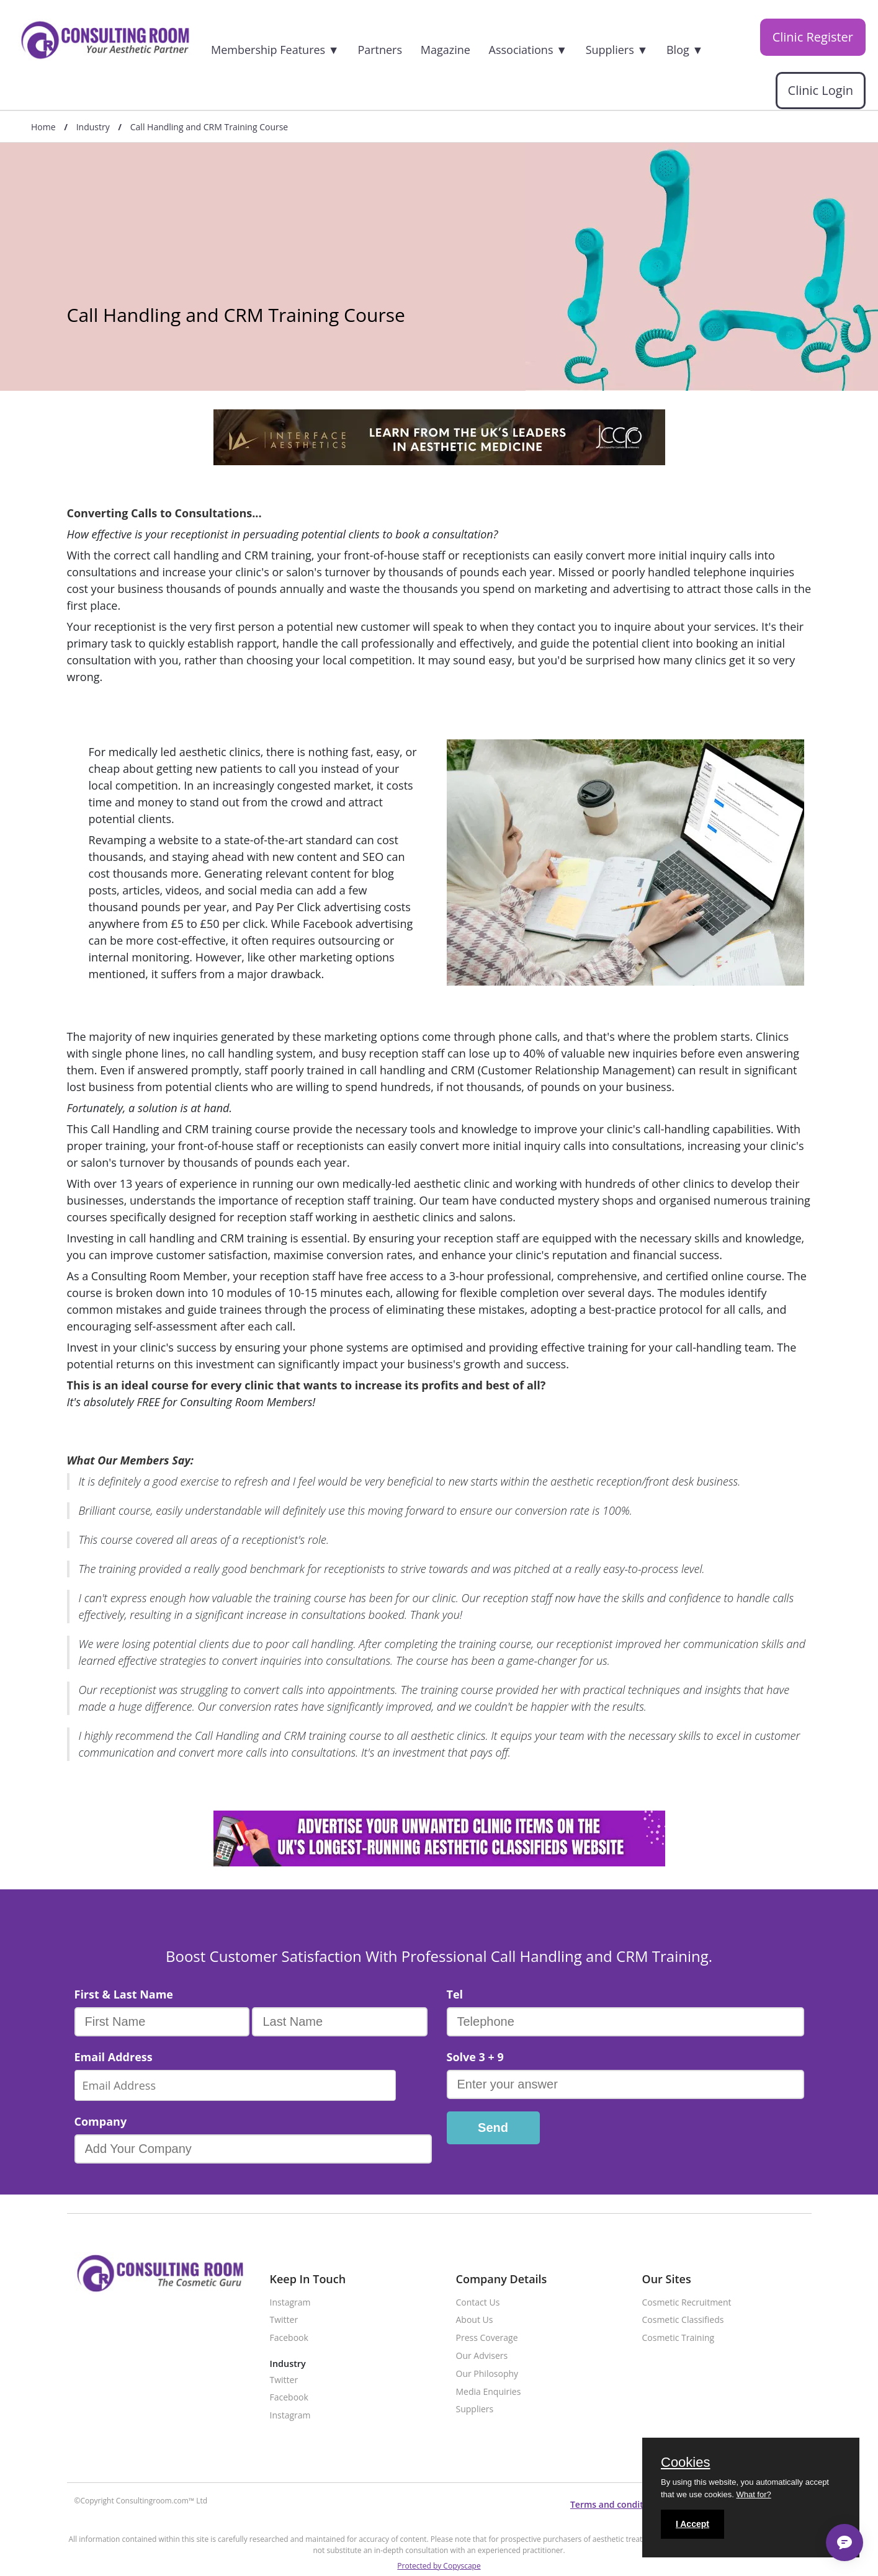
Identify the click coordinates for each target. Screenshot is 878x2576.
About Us (474, 2320)
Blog (684, 49)
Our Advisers (482, 2356)
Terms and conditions (615, 2504)
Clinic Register (813, 37)
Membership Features (275, 49)
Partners (379, 49)
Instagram (290, 2302)
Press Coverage (487, 2338)
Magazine (445, 49)
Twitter (284, 2320)
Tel (455, 1994)
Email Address (113, 2056)
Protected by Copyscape (438, 2565)
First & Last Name (123, 1994)
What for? (753, 2494)
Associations (528, 49)
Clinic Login (820, 90)
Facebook (289, 2338)
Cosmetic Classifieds (683, 2320)
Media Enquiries (488, 2392)
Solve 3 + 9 (475, 2056)
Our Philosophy (487, 2374)
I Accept (692, 2524)
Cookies (685, 2463)
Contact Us (478, 2302)
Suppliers (617, 49)
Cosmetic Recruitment (687, 2302)
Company (100, 2121)
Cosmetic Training (678, 2338)
